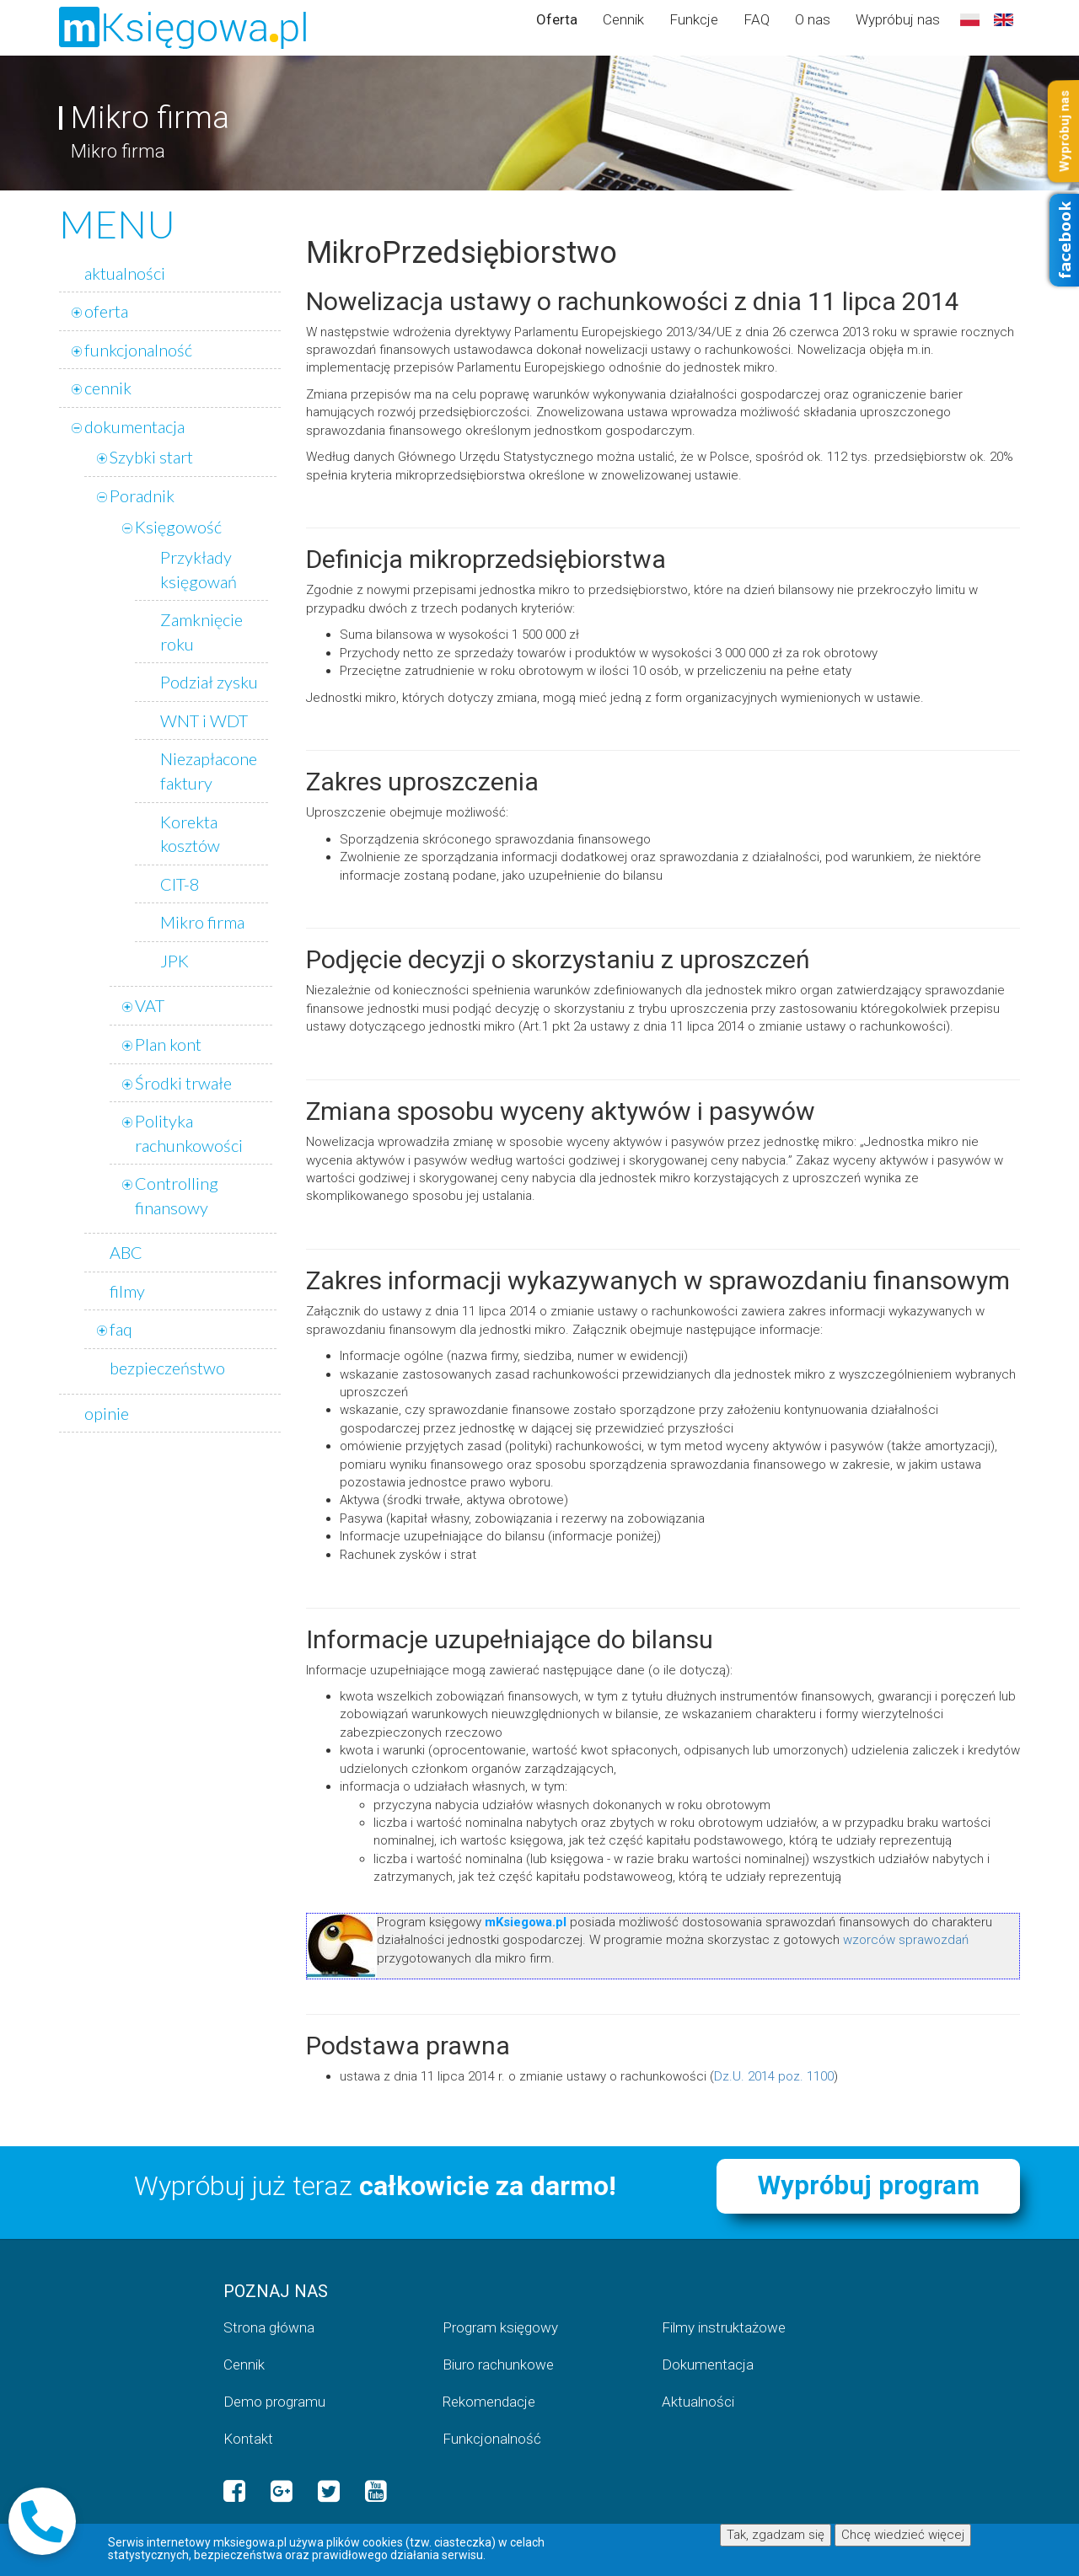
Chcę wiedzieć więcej (902, 2534)
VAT (149, 1005)
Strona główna (268, 2327)
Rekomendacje (489, 2401)
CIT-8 (180, 884)
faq (121, 1329)
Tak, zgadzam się (775, 2534)
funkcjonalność (138, 350)
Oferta (556, 19)
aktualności (124, 273)
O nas (812, 19)
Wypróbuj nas (898, 19)
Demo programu (274, 2401)
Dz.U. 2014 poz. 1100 (774, 2076)
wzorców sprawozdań (906, 1939)
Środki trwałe (183, 1083)
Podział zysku (209, 682)
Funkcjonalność (492, 2438)
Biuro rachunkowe (498, 2364)
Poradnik (142, 495)
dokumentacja (134, 426)
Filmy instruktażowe (724, 2327)
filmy (127, 1291)
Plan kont (168, 1044)
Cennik (623, 19)
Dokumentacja (708, 2364)
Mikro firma (202, 922)
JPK (174, 961)
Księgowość (178, 527)
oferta (106, 311)
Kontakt (248, 2438)
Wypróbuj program (869, 2185)
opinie (106, 1413)
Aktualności (698, 2401)
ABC (126, 1252)
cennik (108, 388)
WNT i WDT (204, 720)
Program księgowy (500, 2327)
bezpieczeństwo (167, 1368)
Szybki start (151, 457)
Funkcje (693, 19)
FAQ (756, 19)
